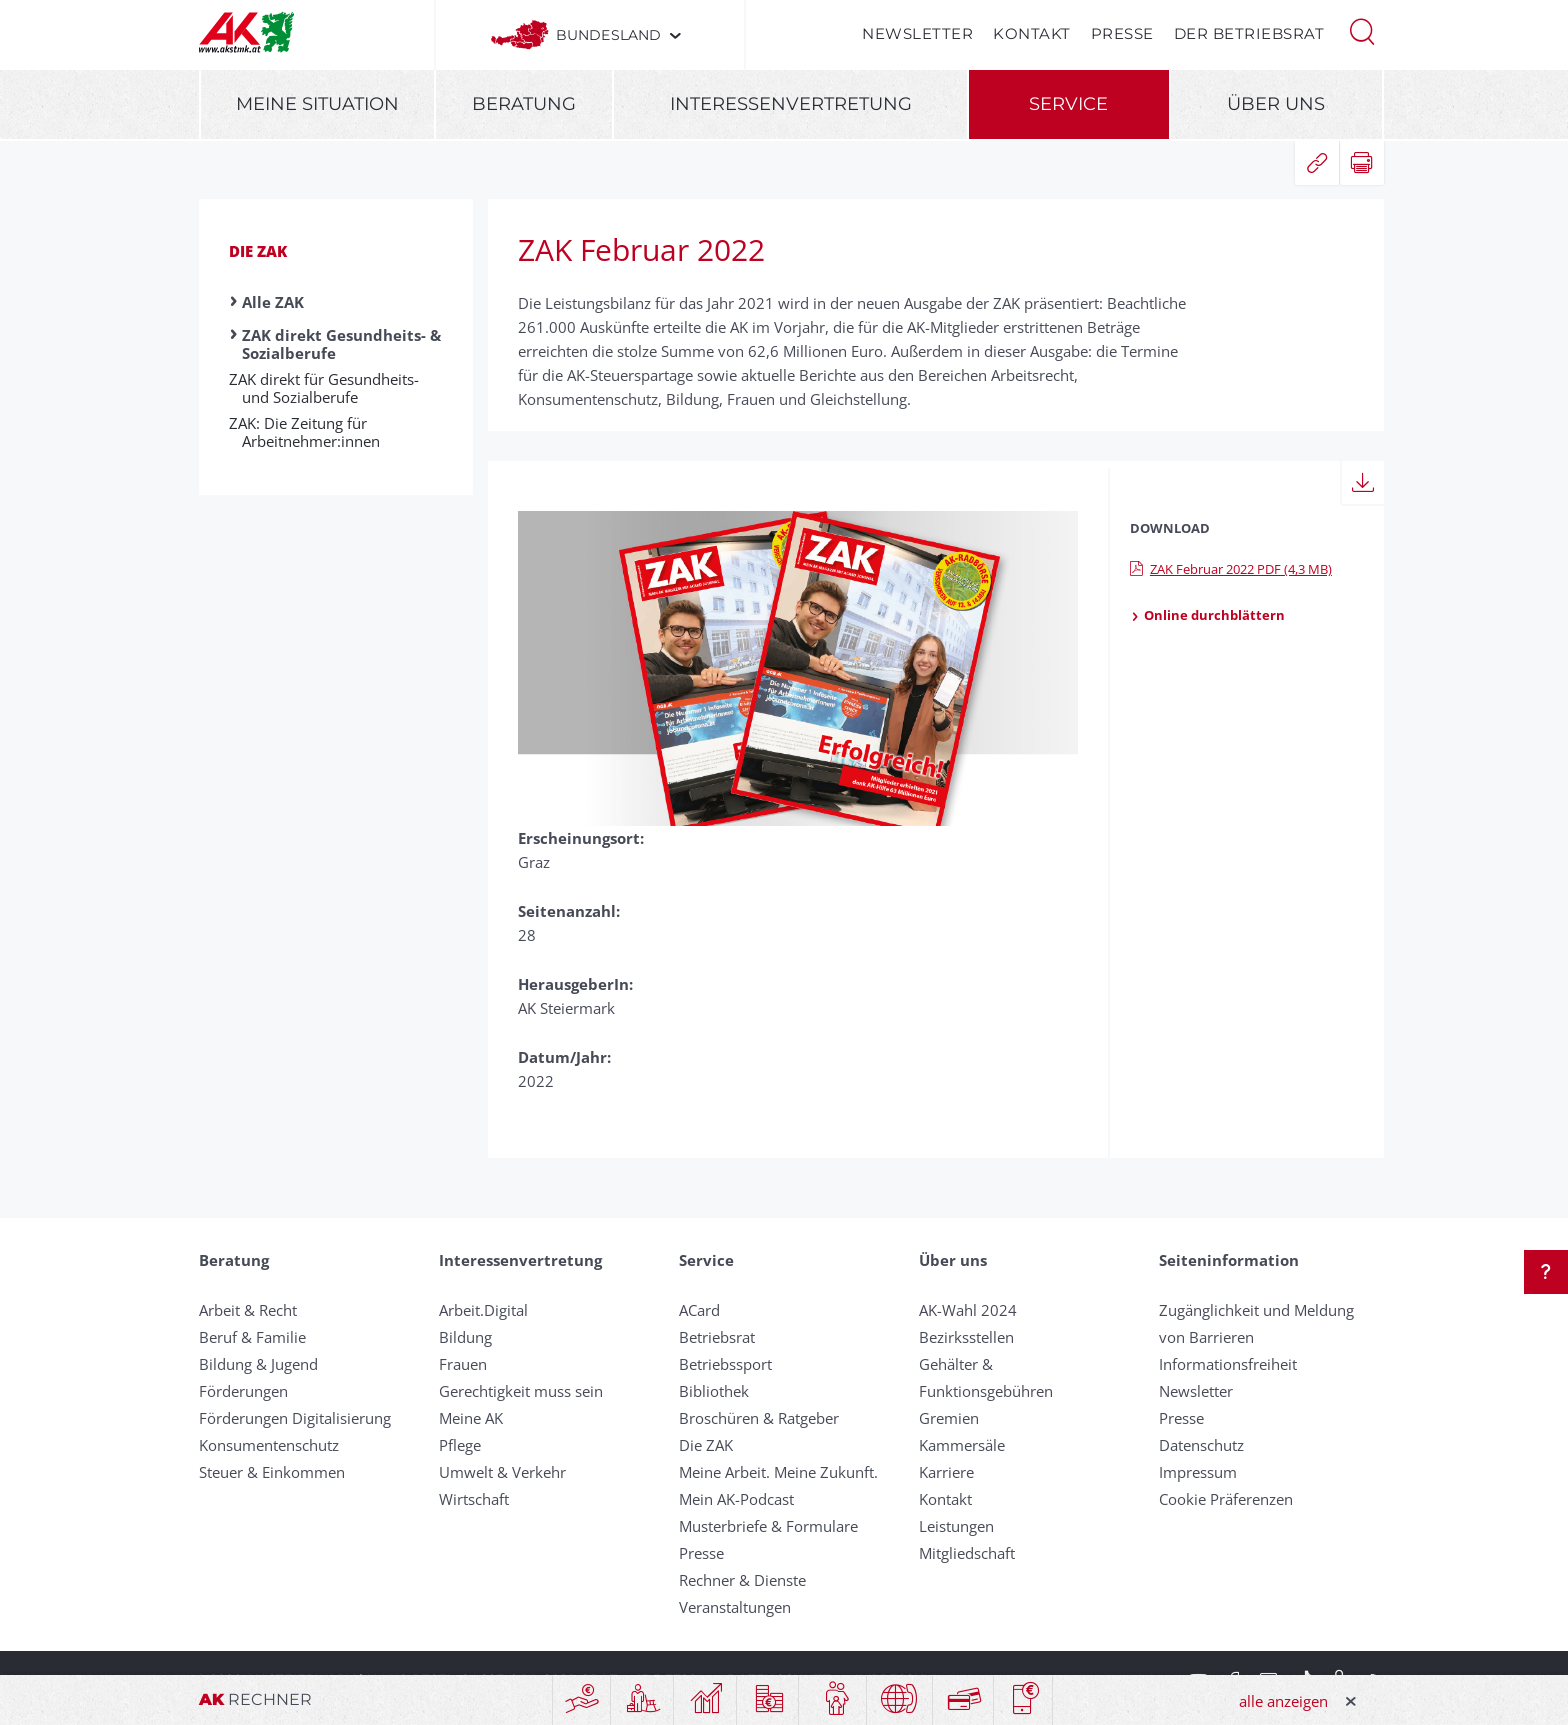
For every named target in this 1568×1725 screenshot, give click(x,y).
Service (1068, 104)
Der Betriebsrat (1249, 33)
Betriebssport (725, 1364)
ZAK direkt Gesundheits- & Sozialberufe (341, 344)
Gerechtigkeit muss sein (521, 1391)
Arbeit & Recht (248, 1310)
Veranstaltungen (735, 1607)
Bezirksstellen (966, 1337)
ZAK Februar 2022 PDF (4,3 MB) (1231, 569)
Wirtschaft (474, 1499)
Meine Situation (317, 104)
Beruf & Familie (252, 1337)
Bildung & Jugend (258, 1364)
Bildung (465, 1337)
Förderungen (243, 1391)
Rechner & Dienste (742, 1580)
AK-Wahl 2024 (968, 1310)
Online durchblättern (1207, 615)
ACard (699, 1310)
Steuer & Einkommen (272, 1472)
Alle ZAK (273, 302)
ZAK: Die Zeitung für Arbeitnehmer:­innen (311, 432)
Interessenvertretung (791, 104)
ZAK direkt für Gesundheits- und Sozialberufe (330, 388)
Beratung (524, 104)
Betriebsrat (717, 1337)
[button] (1362, 30)
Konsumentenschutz (269, 1445)
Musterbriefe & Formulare (768, 1526)
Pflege (460, 1445)
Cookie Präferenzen (1226, 1499)
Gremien (949, 1418)
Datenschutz (1201, 1445)
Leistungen (956, 1526)
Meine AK (471, 1418)
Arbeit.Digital (483, 1310)
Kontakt (1032, 33)
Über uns (1276, 104)
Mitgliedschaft (967, 1553)
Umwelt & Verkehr (502, 1472)
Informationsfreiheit (1228, 1364)
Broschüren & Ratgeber (759, 1418)
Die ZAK (258, 251)
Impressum (1198, 1472)
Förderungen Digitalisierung (295, 1418)
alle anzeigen (1283, 1701)
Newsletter (917, 33)
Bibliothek (714, 1391)
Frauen (463, 1364)
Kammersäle (962, 1445)
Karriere (946, 1472)
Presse (1122, 33)
